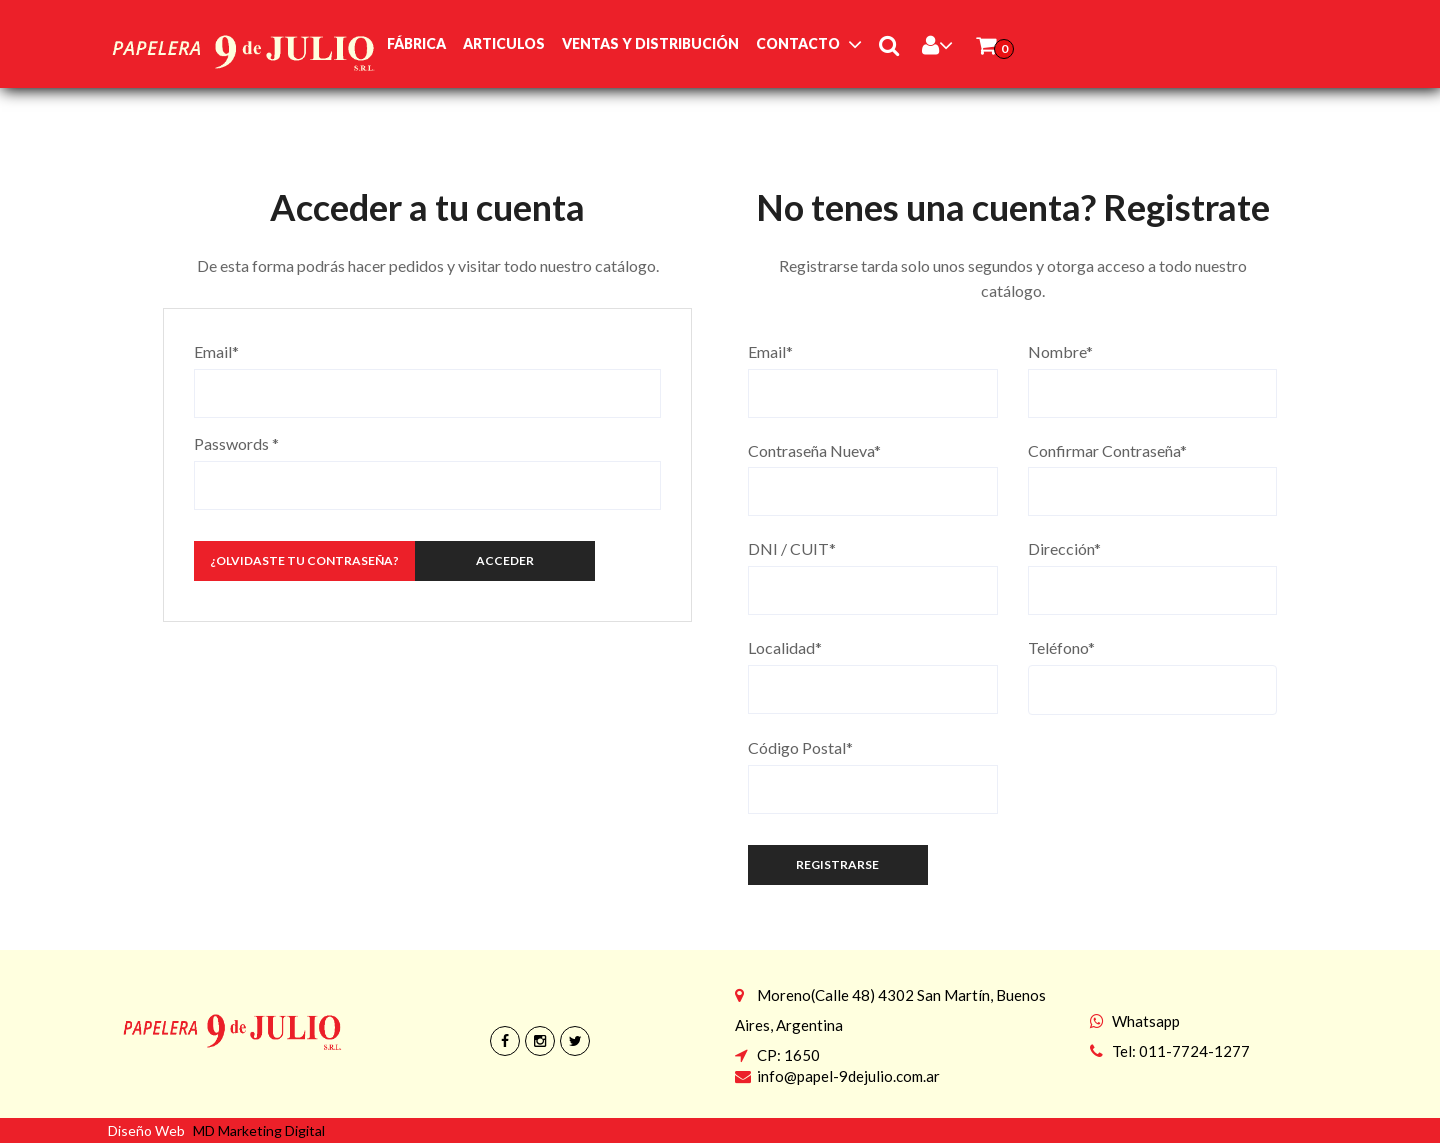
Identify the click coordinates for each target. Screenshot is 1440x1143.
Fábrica (416, 43)
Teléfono (1061, 647)
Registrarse (837, 864)
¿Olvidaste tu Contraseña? (304, 560)
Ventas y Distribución (650, 43)
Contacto (798, 43)
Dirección (1064, 548)
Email (216, 351)
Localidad (785, 647)
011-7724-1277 (1194, 1051)
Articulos (504, 43)
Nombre (1060, 351)
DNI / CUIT (792, 548)
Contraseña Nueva (814, 450)
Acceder (505, 560)
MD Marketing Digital (259, 1130)
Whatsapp (1146, 1021)
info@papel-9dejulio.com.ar (848, 1076)
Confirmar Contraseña (1107, 450)
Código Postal (800, 747)
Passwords (236, 443)
